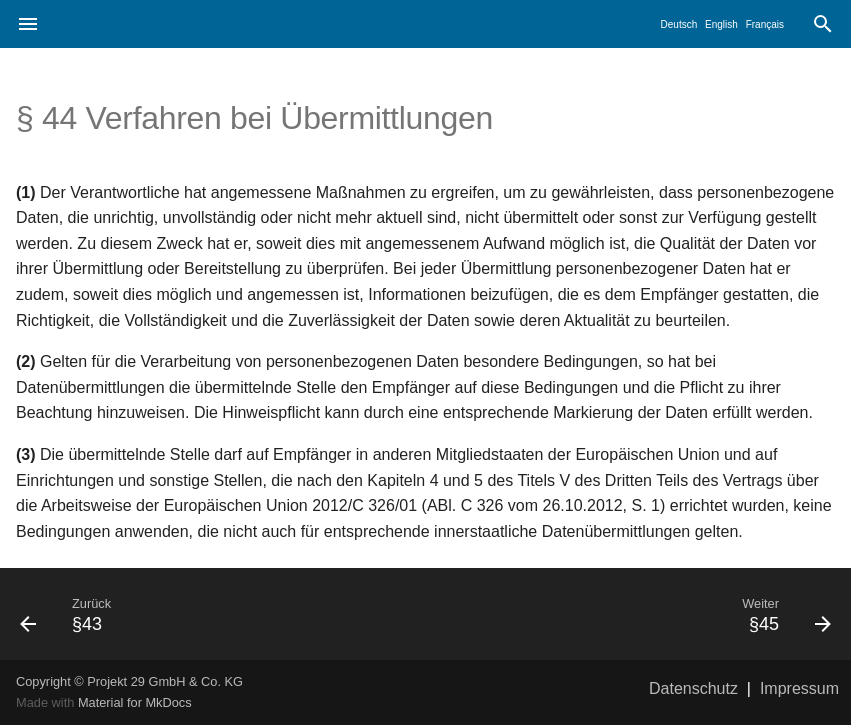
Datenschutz (693, 688)
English (721, 24)
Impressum (799, 688)
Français (765, 24)
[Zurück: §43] (215, 614)
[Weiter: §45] (637, 614)
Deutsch (679, 24)
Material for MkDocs (135, 702)
